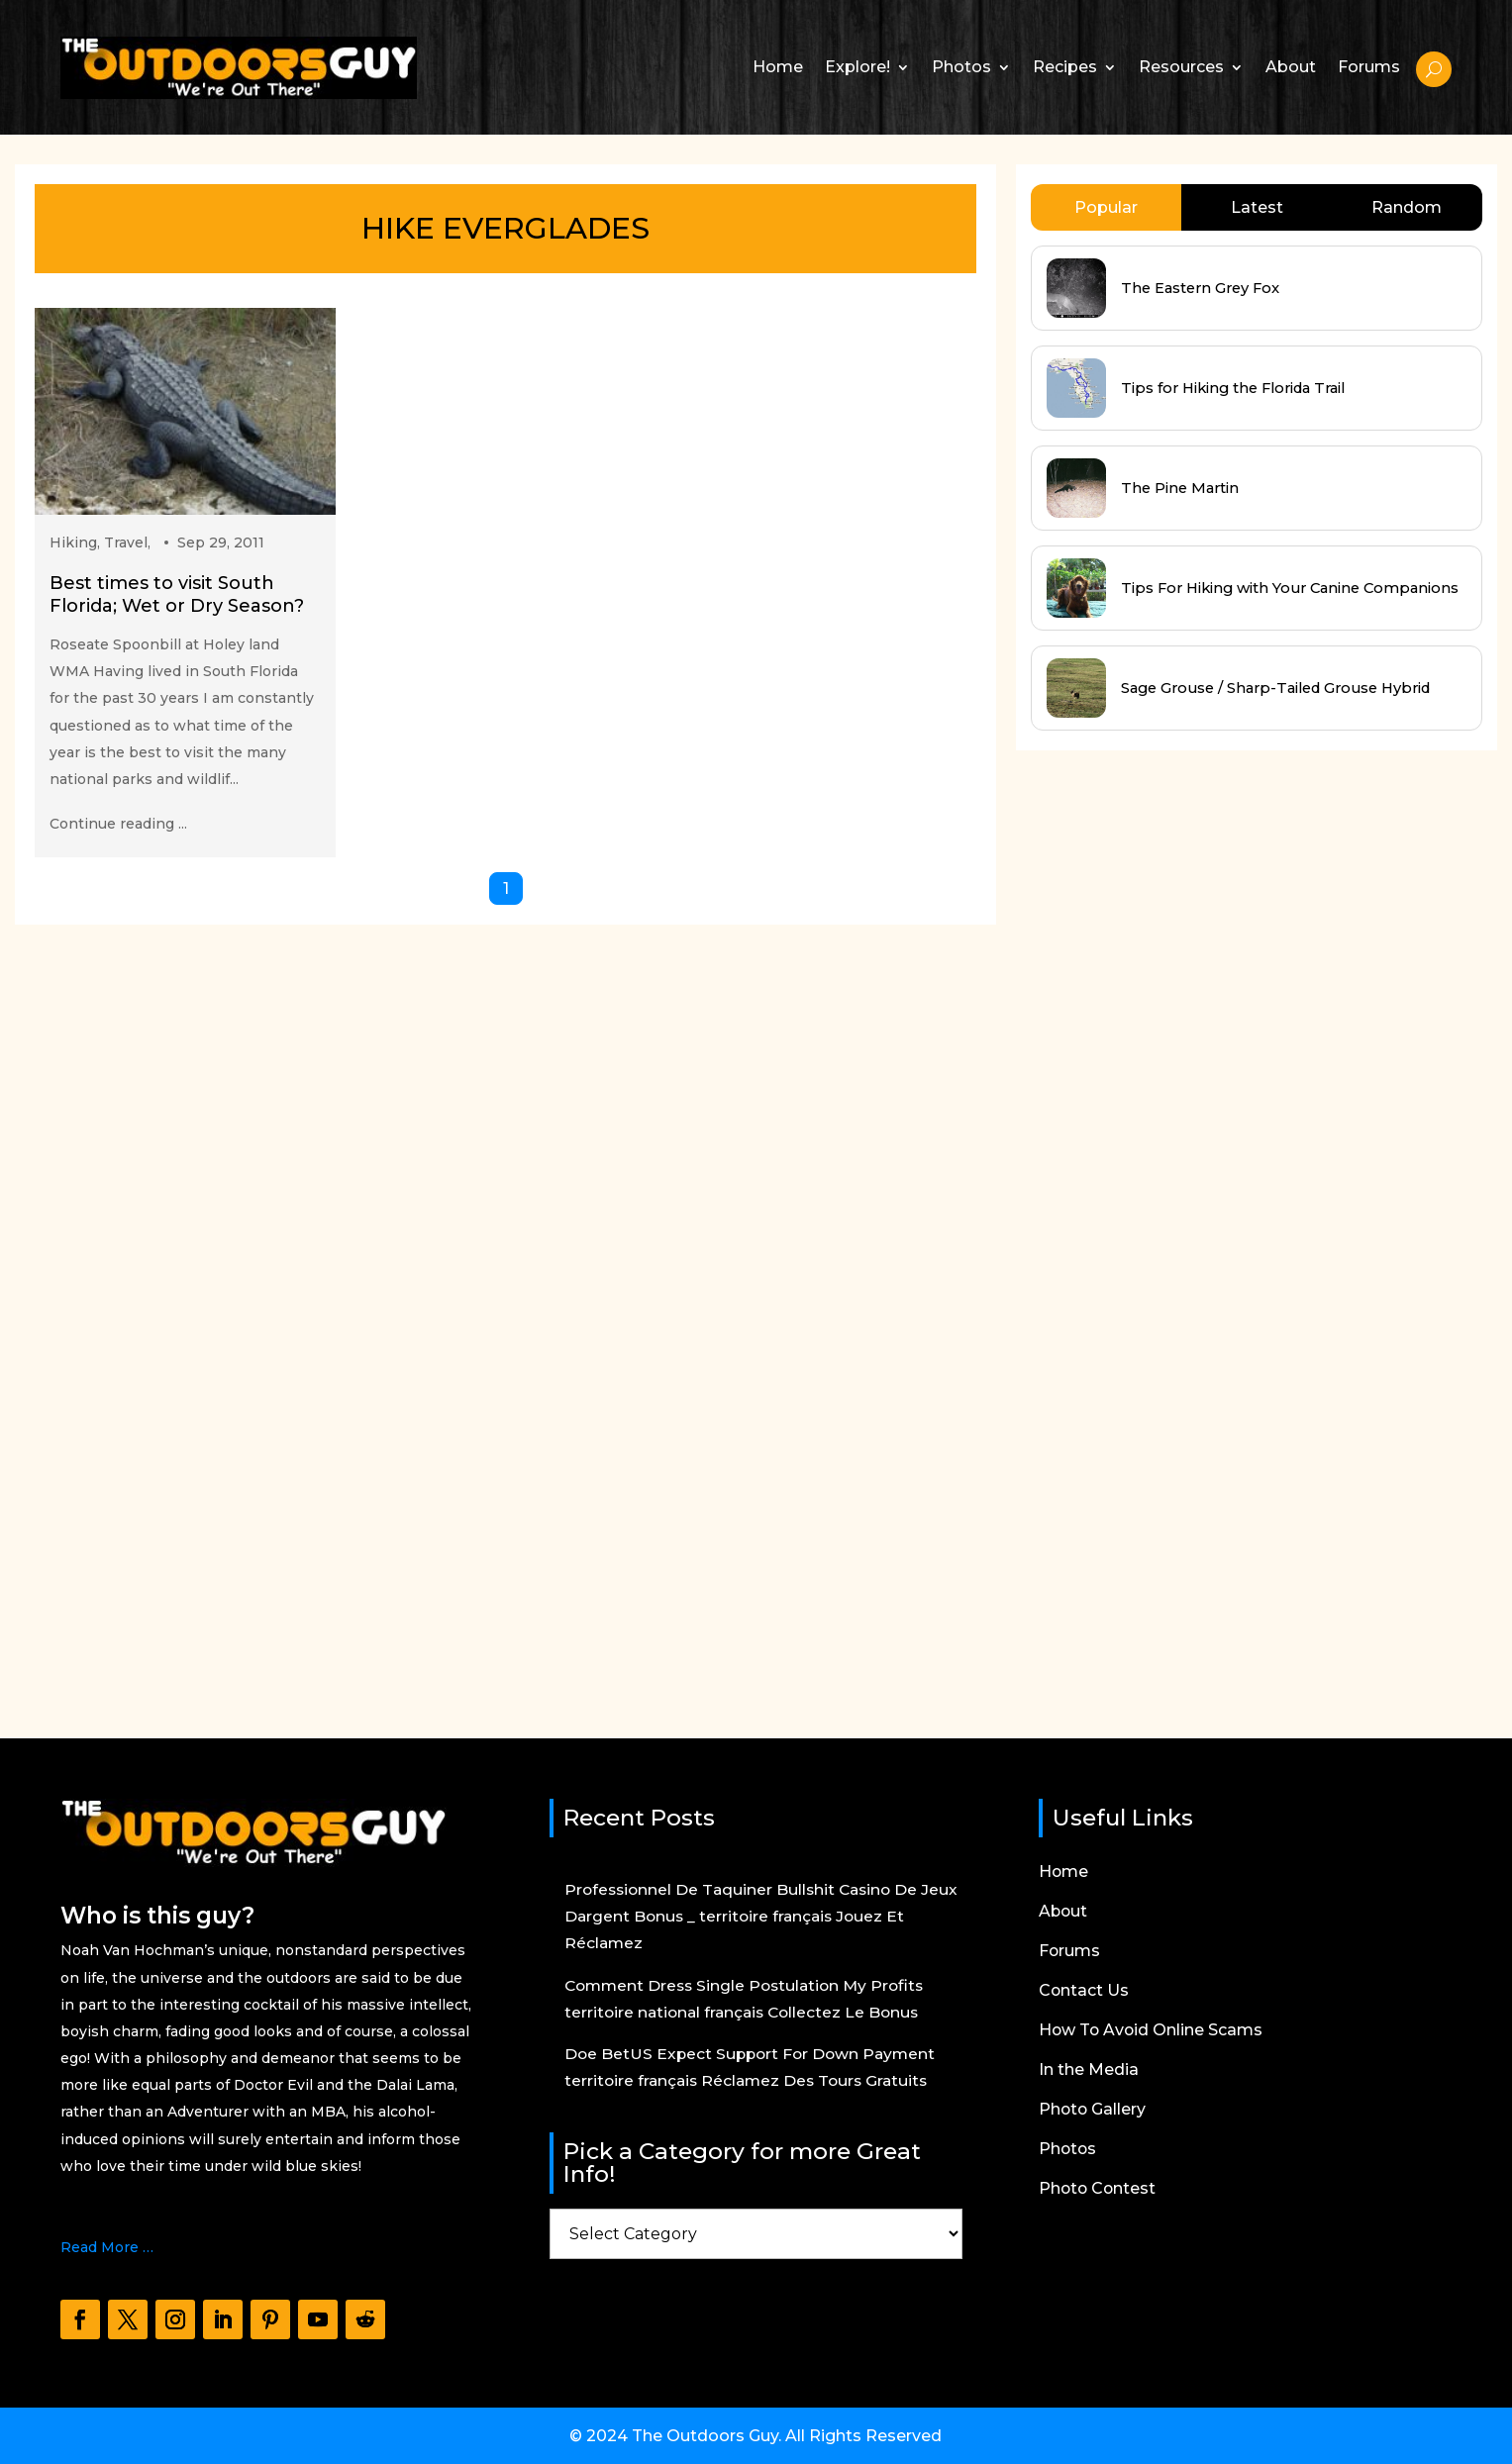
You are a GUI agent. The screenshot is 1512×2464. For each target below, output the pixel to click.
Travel (126, 542)
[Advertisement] (1164, 1225)
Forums (1369, 66)
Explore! (857, 66)
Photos (961, 66)
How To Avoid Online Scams (1152, 2031)
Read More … (106, 2247)
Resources (1181, 66)
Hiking (73, 542)
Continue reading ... (118, 824)
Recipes (1065, 66)
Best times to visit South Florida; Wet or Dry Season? (177, 594)
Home (778, 66)
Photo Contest (1099, 2190)
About (1290, 66)
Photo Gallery (1093, 2111)
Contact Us (1084, 1992)
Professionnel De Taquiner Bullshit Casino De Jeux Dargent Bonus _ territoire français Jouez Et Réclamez (759, 1916)
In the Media (1089, 2071)
